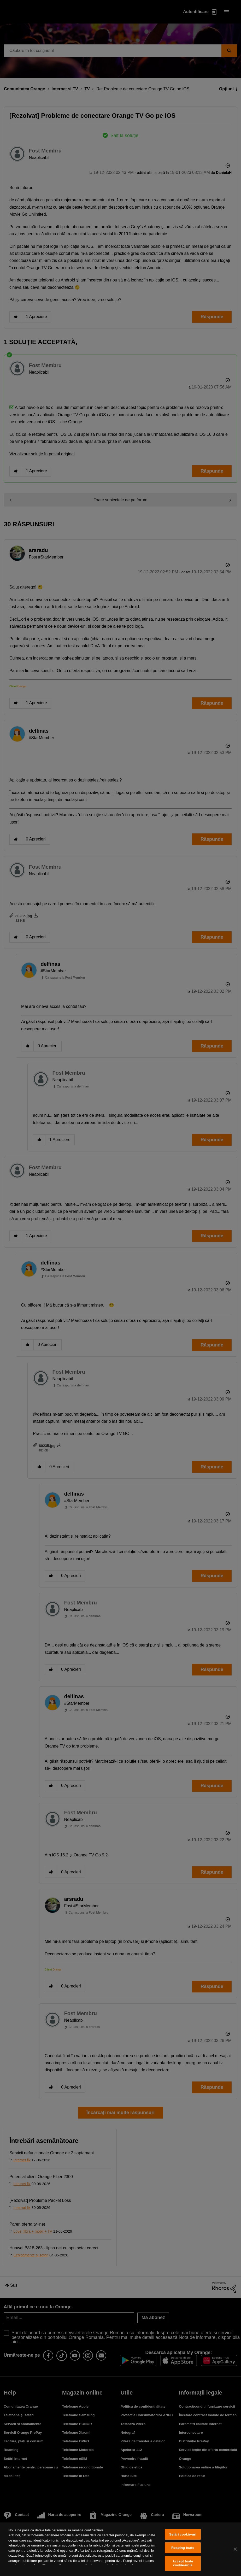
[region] (120, 2549)
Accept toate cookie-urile (182, 2563)
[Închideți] (235, 2549)
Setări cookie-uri (182, 2534)
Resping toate (182, 2548)
